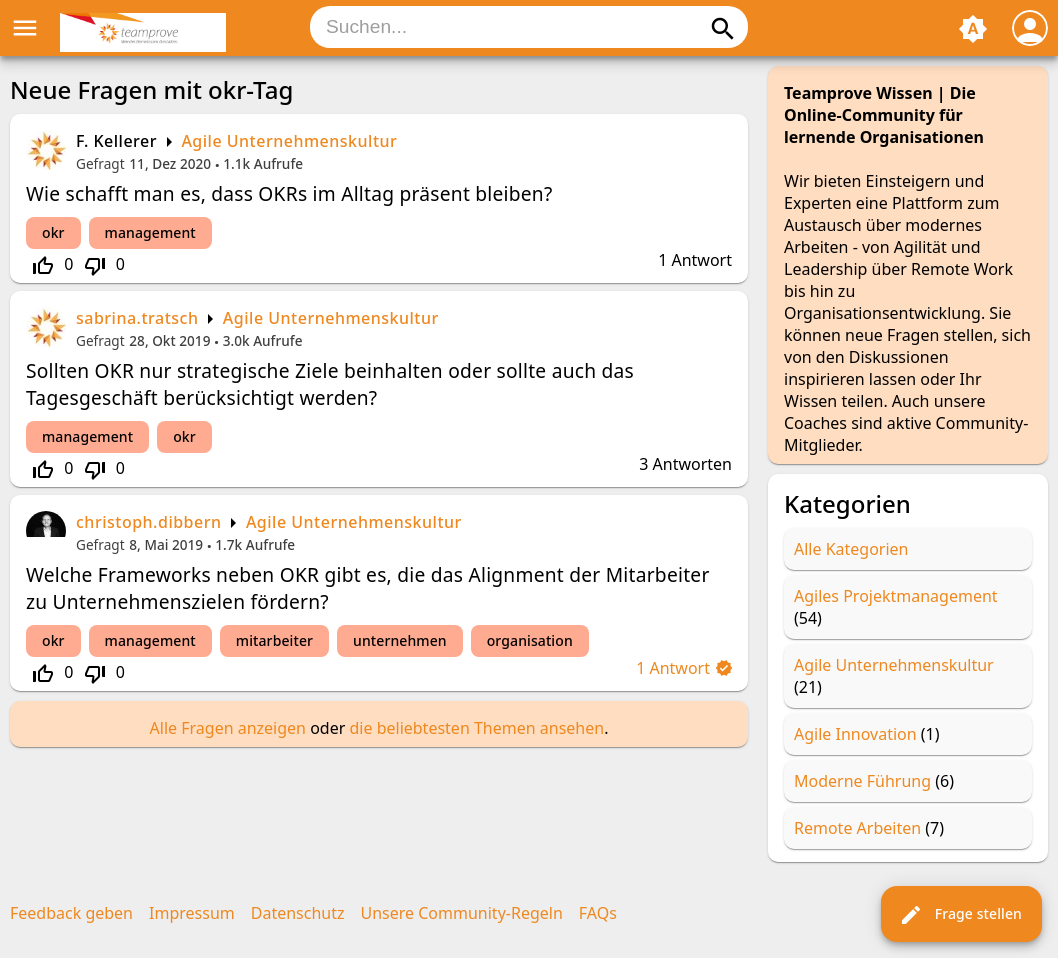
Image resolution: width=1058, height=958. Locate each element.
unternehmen (400, 640)
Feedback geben (71, 913)
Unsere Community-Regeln (462, 913)
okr (53, 232)
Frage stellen (960, 915)
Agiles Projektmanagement (896, 596)
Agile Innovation (855, 734)
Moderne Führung (862, 781)
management (150, 232)
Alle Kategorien (851, 549)
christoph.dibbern (149, 522)
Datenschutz (298, 913)
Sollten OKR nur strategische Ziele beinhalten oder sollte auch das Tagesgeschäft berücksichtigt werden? (330, 384)
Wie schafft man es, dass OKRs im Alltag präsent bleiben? (289, 193)
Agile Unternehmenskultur (289, 141)
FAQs (598, 913)
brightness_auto (973, 29)
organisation (530, 640)
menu (25, 28)
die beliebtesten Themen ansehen (476, 728)
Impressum (192, 913)
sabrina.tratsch (137, 318)
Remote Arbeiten (857, 828)
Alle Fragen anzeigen (228, 728)
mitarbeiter (274, 640)
